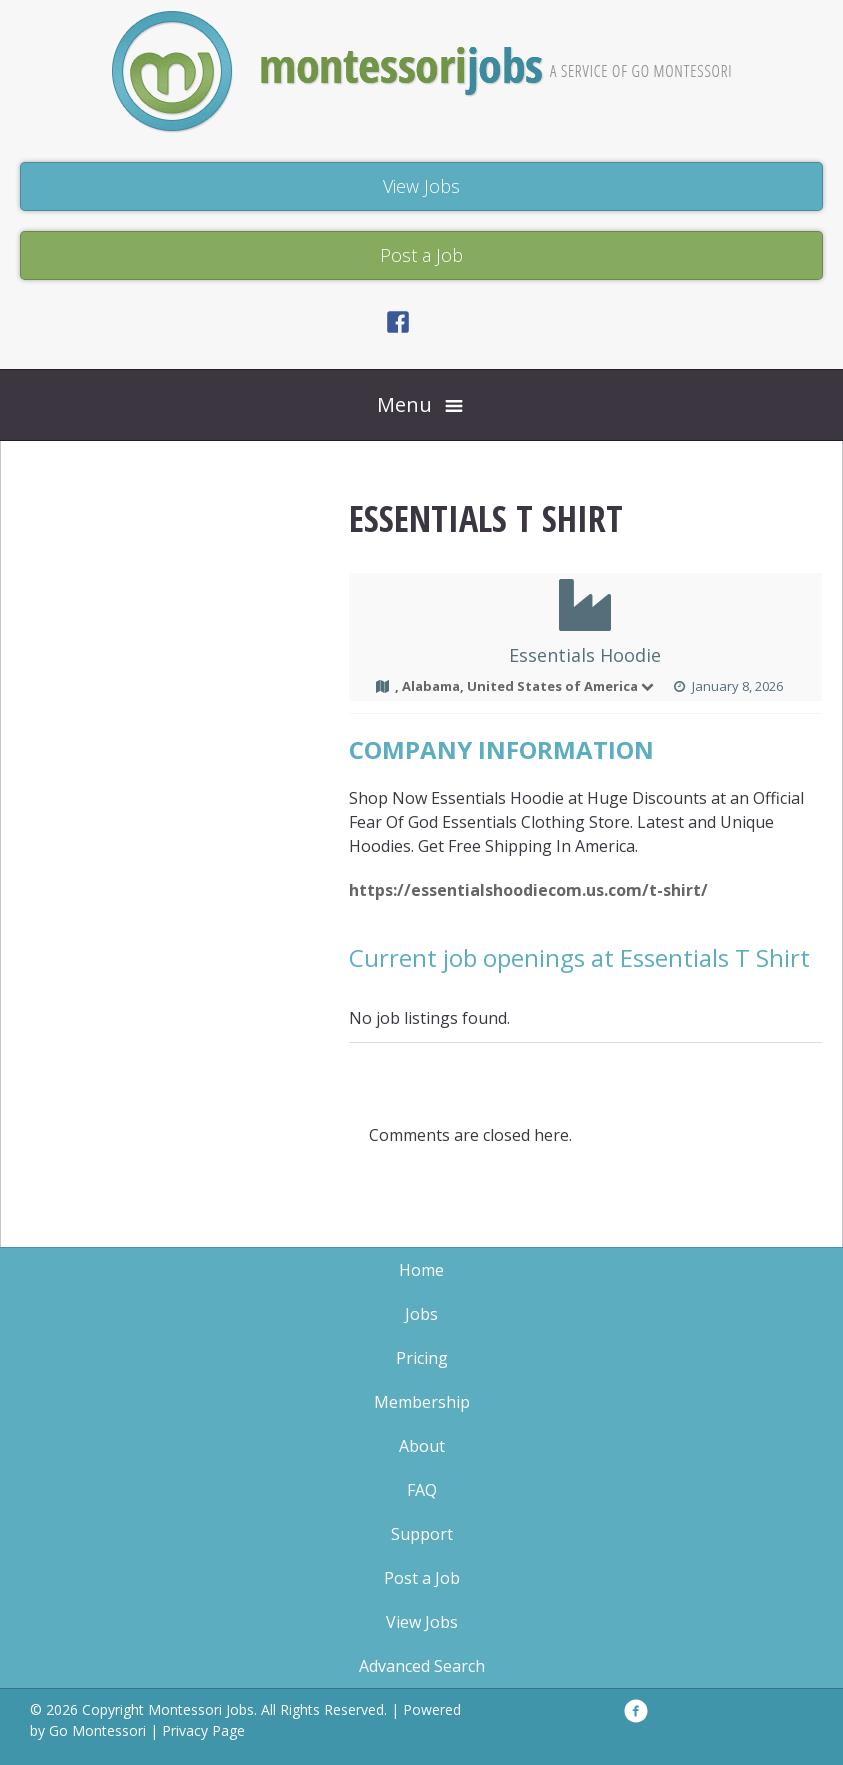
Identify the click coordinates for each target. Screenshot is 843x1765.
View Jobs (422, 1622)
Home (421, 1270)
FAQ (422, 1490)
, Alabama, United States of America (525, 686)
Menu (404, 404)
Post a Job (422, 1578)
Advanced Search (422, 1666)
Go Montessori (97, 1730)
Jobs (421, 1314)
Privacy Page (203, 1730)
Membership (422, 1402)
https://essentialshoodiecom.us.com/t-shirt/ (528, 890)
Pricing (422, 1358)
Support (422, 1534)
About (422, 1446)
